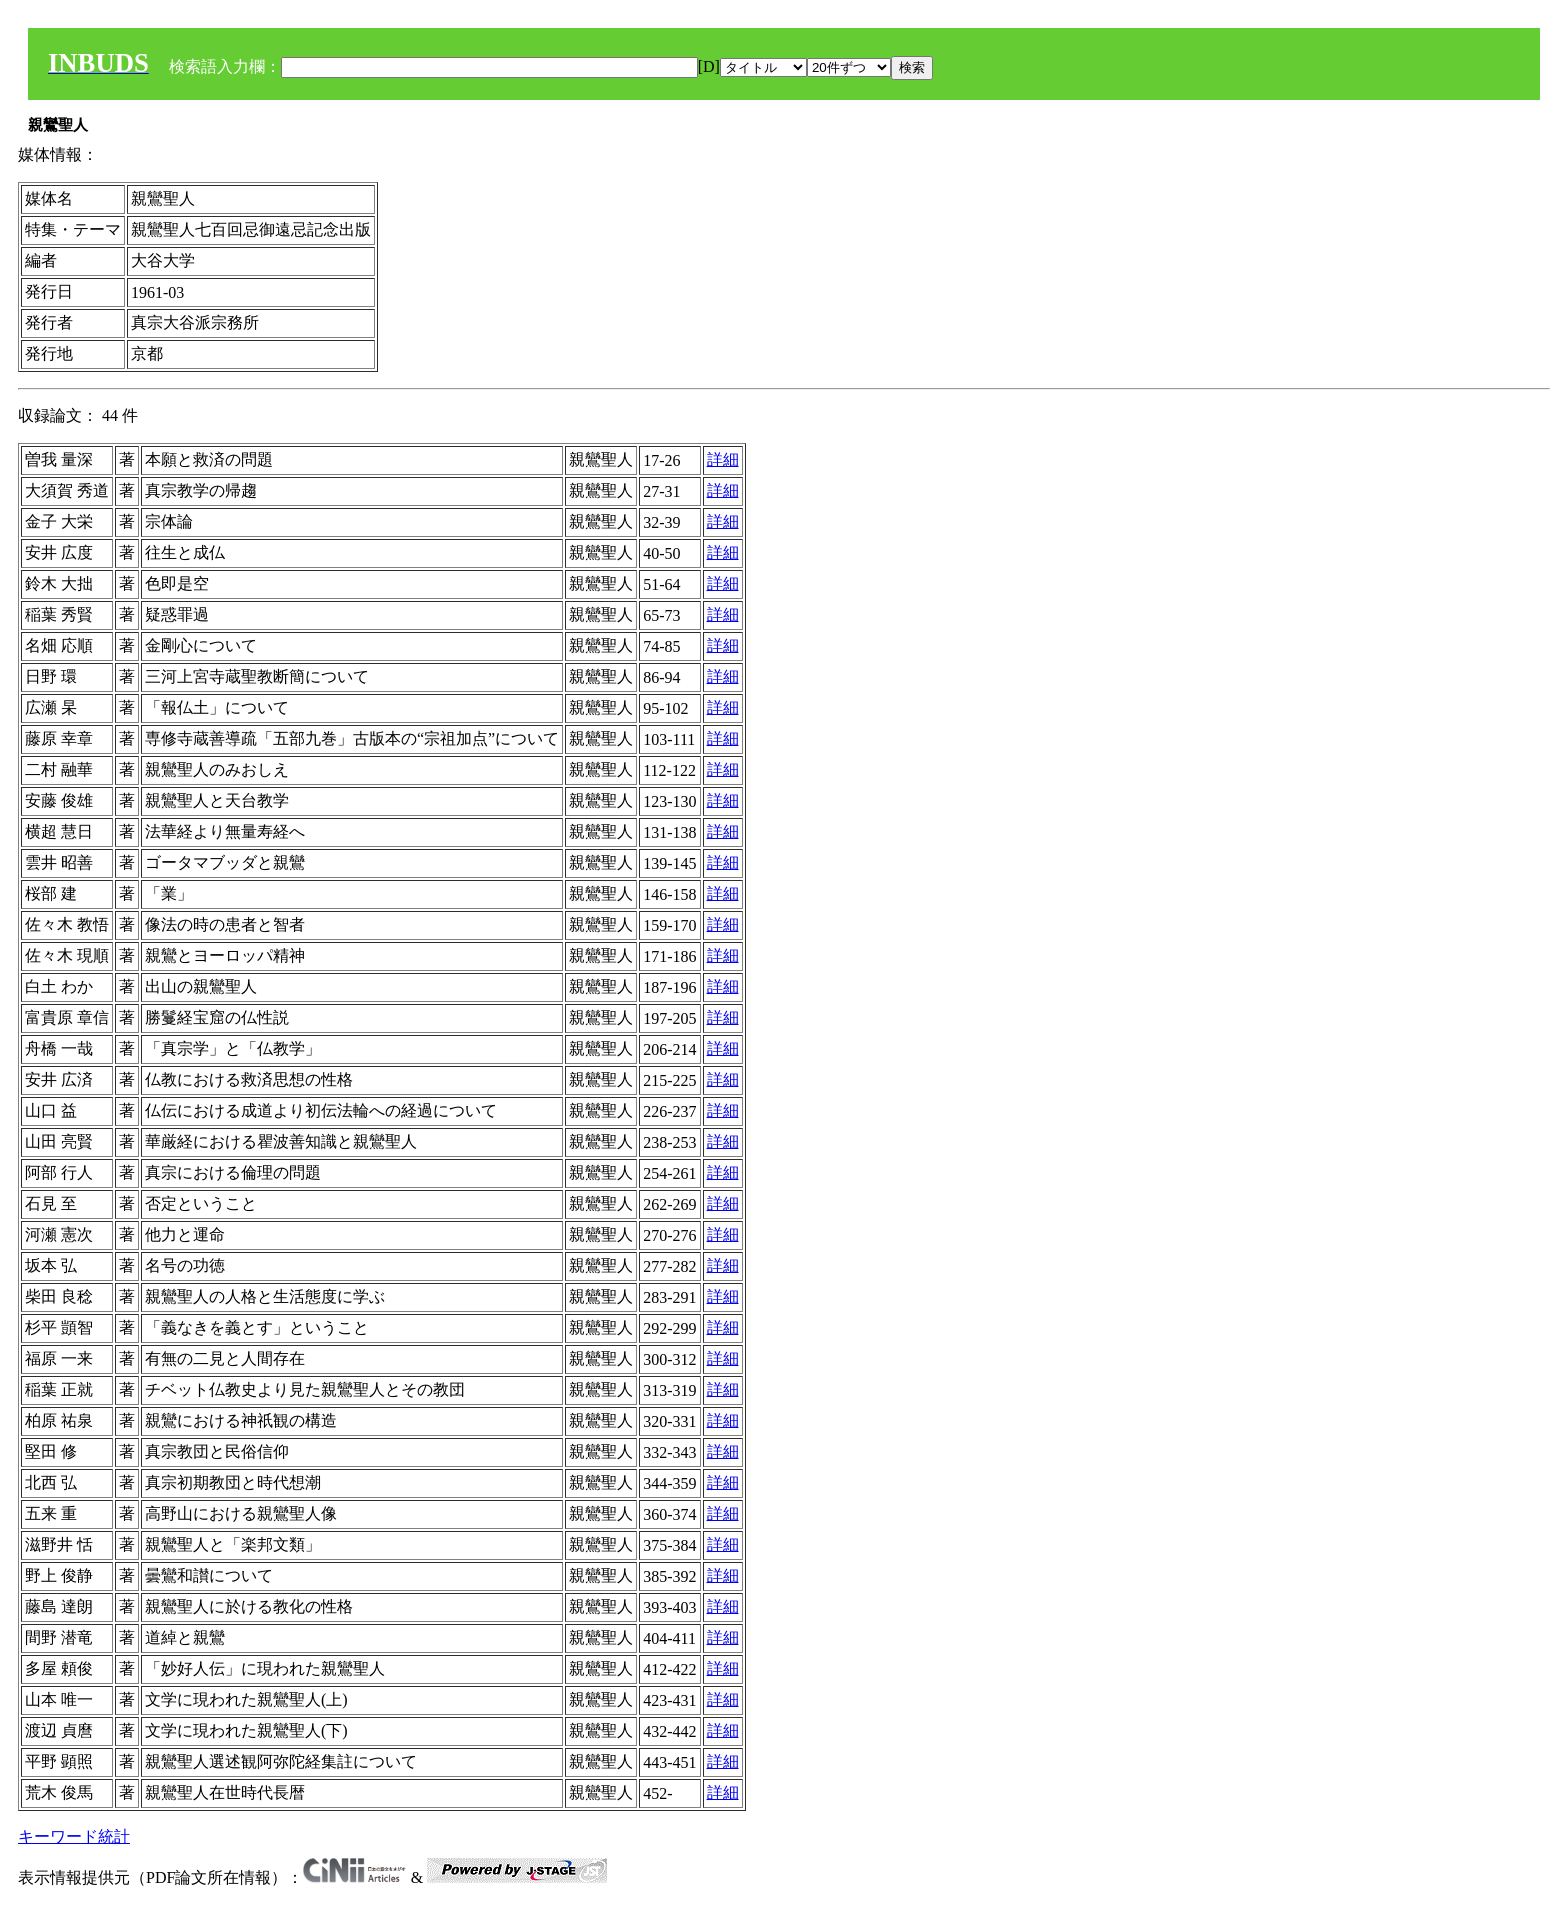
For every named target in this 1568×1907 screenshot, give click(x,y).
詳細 (723, 459)
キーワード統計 (74, 1836)
